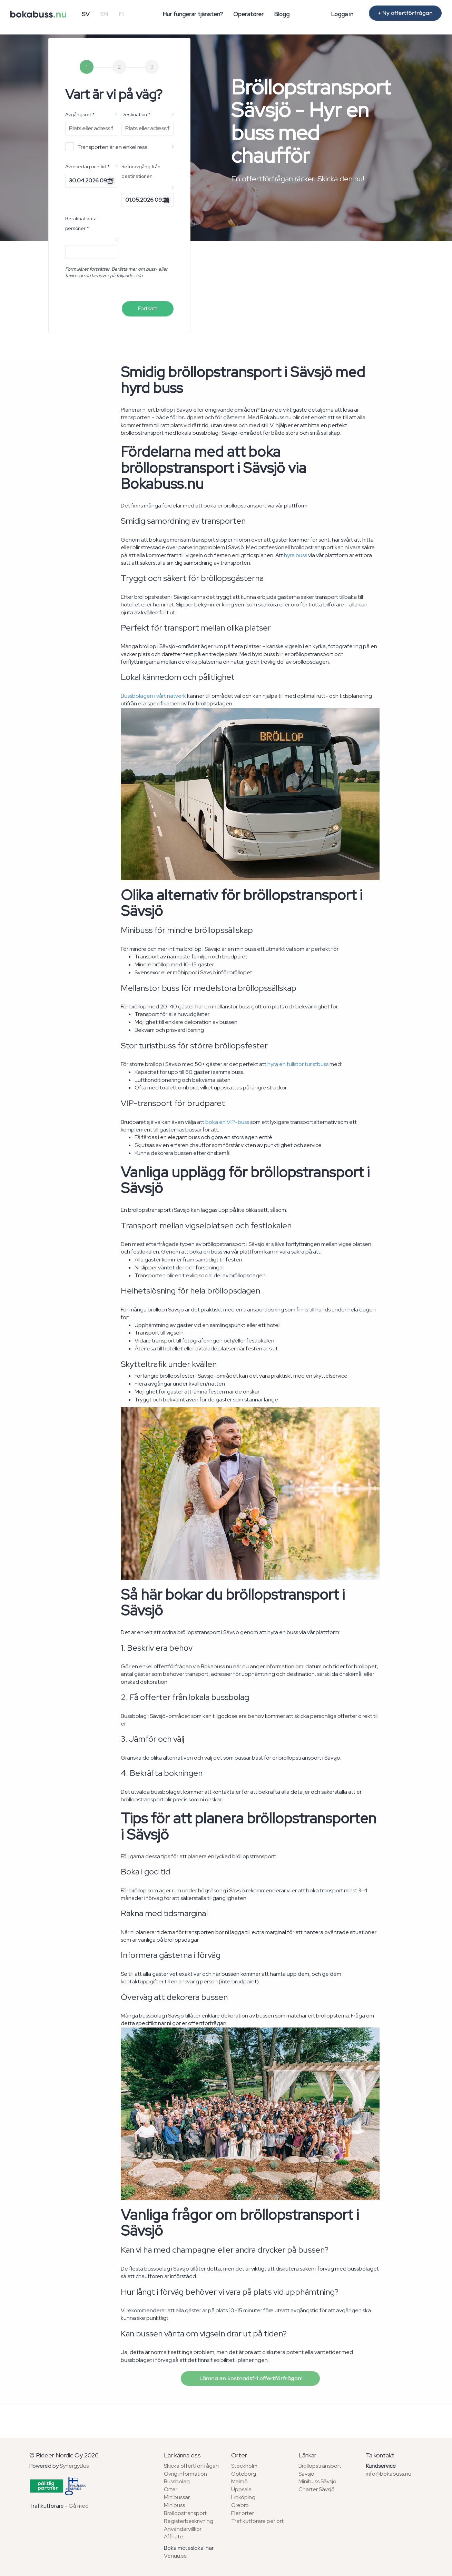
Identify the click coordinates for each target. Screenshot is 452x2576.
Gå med (79, 2505)
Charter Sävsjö (316, 2489)
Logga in (342, 14)
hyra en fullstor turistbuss (297, 1064)
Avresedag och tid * (87, 166)
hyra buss (295, 555)
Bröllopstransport (185, 2513)
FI (121, 14)
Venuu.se (175, 2555)
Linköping (243, 2497)
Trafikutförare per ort (257, 2521)
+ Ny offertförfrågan (405, 13)
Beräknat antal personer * (81, 223)
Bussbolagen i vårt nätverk (153, 696)
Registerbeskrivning (188, 2521)
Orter (170, 2489)
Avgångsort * (80, 114)
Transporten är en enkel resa (106, 146)
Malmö (239, 2481)
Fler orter (242, 2513)
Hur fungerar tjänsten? (193, 14)
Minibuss (174, 2505)
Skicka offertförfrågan (191, 2465)
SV (86, 14)
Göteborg (243, 2473)
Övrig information (185, 2473)
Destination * (135, 114)
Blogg (281, 14)
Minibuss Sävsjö (317, 2481)
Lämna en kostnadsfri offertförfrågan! (250, 2378)
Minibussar (177, 2497)
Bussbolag (177, 2481)
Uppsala (241, 2489)
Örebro (240, 2505)
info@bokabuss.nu (388, 2473)
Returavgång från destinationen (140, 171)
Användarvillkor (183, 2529)
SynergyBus (74, 2465)
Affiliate (173, 2536)
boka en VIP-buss (227, 1122)
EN (104, 14)
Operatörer (248, 14)
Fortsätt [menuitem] (147, 308)
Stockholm (244, 2465)
